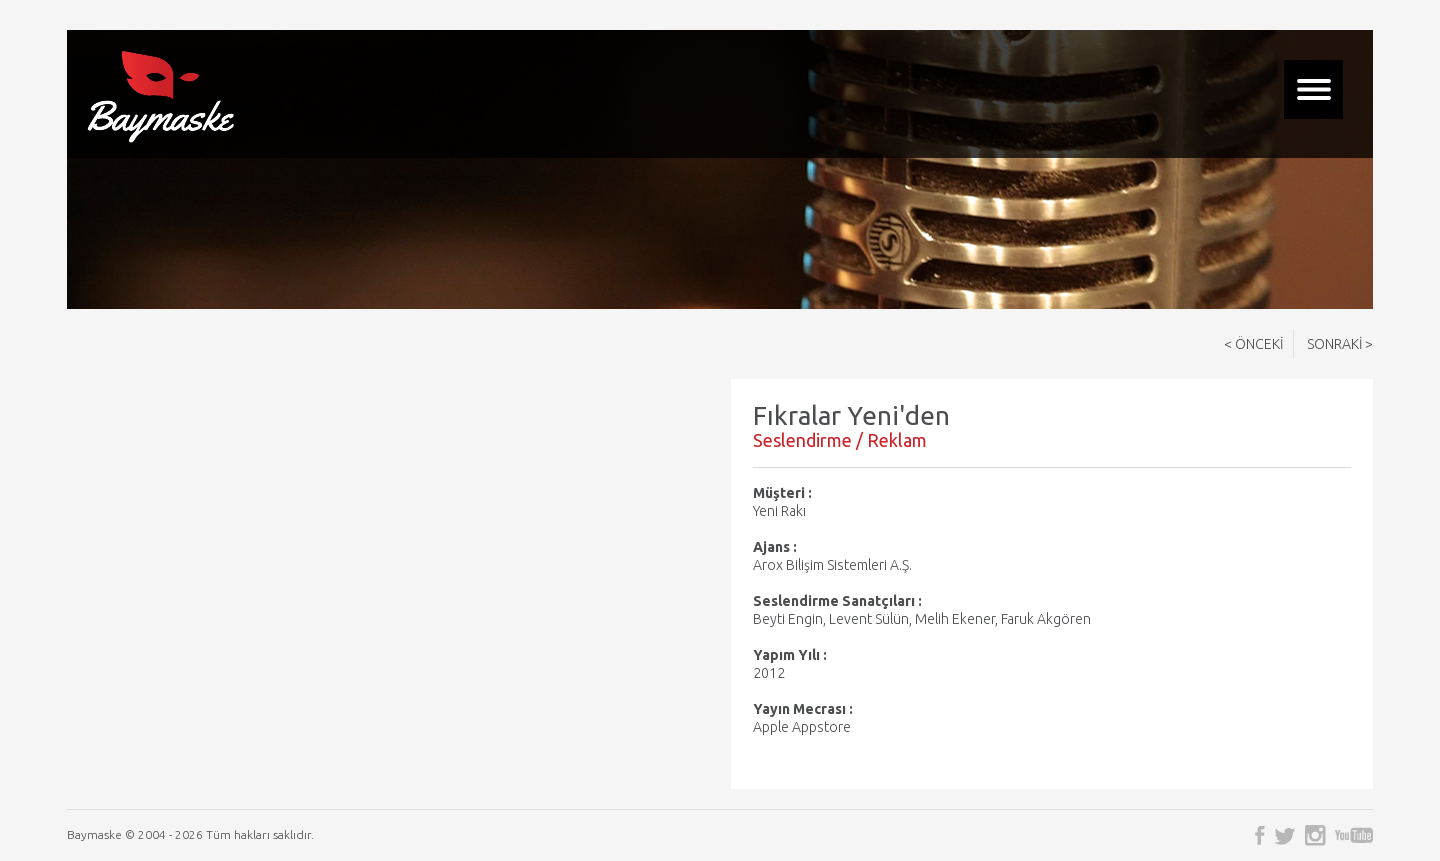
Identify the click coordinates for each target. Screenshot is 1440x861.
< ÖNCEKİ (1253, 344)
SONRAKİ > (1340, 344)
